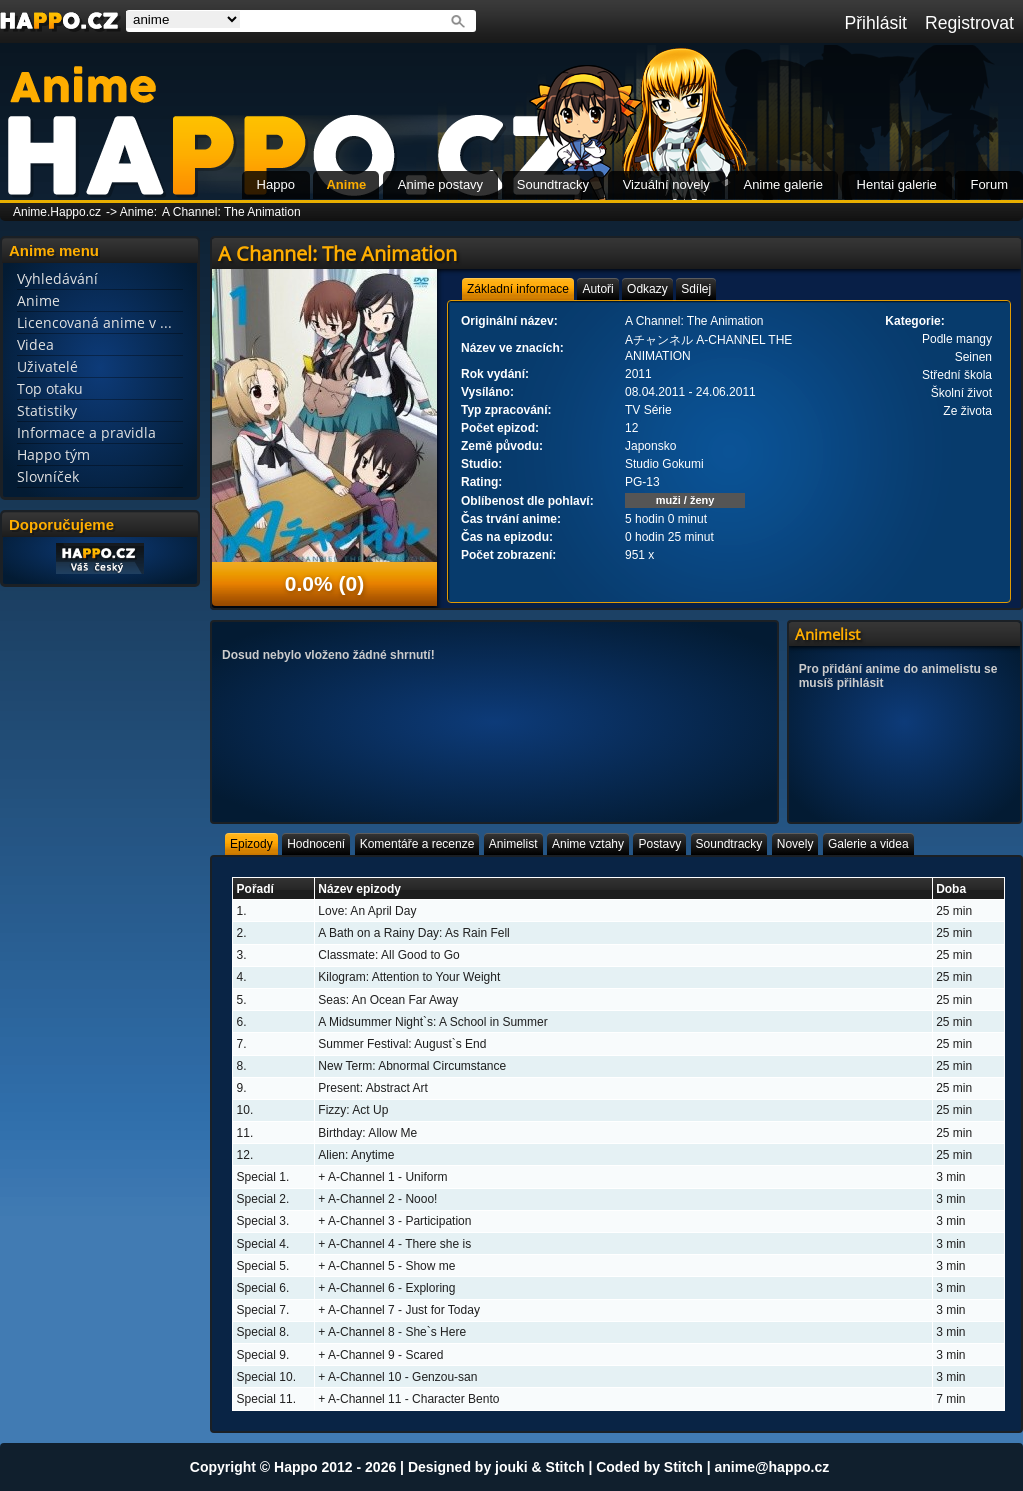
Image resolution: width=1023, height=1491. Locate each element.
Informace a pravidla (86, 432)
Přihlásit (875, 23)
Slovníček (48, 476)
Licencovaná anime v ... (94, 322)
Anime (346, 184)
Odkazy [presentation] (647, 289)
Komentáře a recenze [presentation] (417, 844)
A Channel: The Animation (231, 212)
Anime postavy (440, 184)
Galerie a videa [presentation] (868, 844)
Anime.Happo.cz (57, 212)
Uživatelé (47, 366)
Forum (989, 184)
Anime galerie (783, 184)
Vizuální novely (666, 184)
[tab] (518, 289)
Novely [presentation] (795, 844)
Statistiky (47, 410)
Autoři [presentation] (597, 289)
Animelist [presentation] (513, 844)
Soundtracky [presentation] (729, 844)
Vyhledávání (57, 278)
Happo (276, 184)
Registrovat (969, 23)
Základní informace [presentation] (518, 289)
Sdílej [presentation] (696, 289)
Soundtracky (553, 184)
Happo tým (53, 454)
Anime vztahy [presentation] (588, 844)
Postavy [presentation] (659, 844)
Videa (35, 344)
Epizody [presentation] (251, 844)
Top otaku (50, 388)
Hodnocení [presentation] (316, 844)
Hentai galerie (897, 184)
